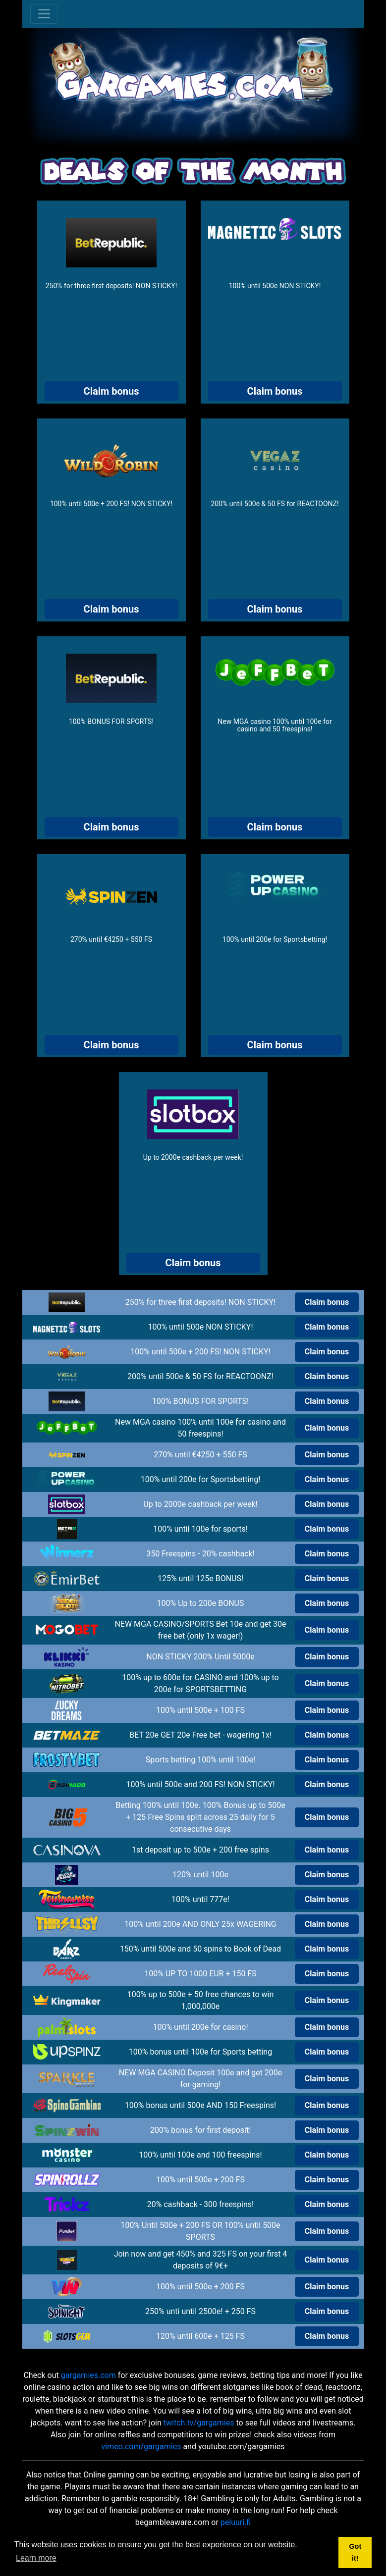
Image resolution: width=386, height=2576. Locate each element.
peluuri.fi (236, 2522)
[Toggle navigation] (44, 14)
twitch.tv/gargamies (199, 2422)
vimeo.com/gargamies (141, 2446)
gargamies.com (88, 2375)
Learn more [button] (36, 2558)
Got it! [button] (355, 2552)
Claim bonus (111, 391)
